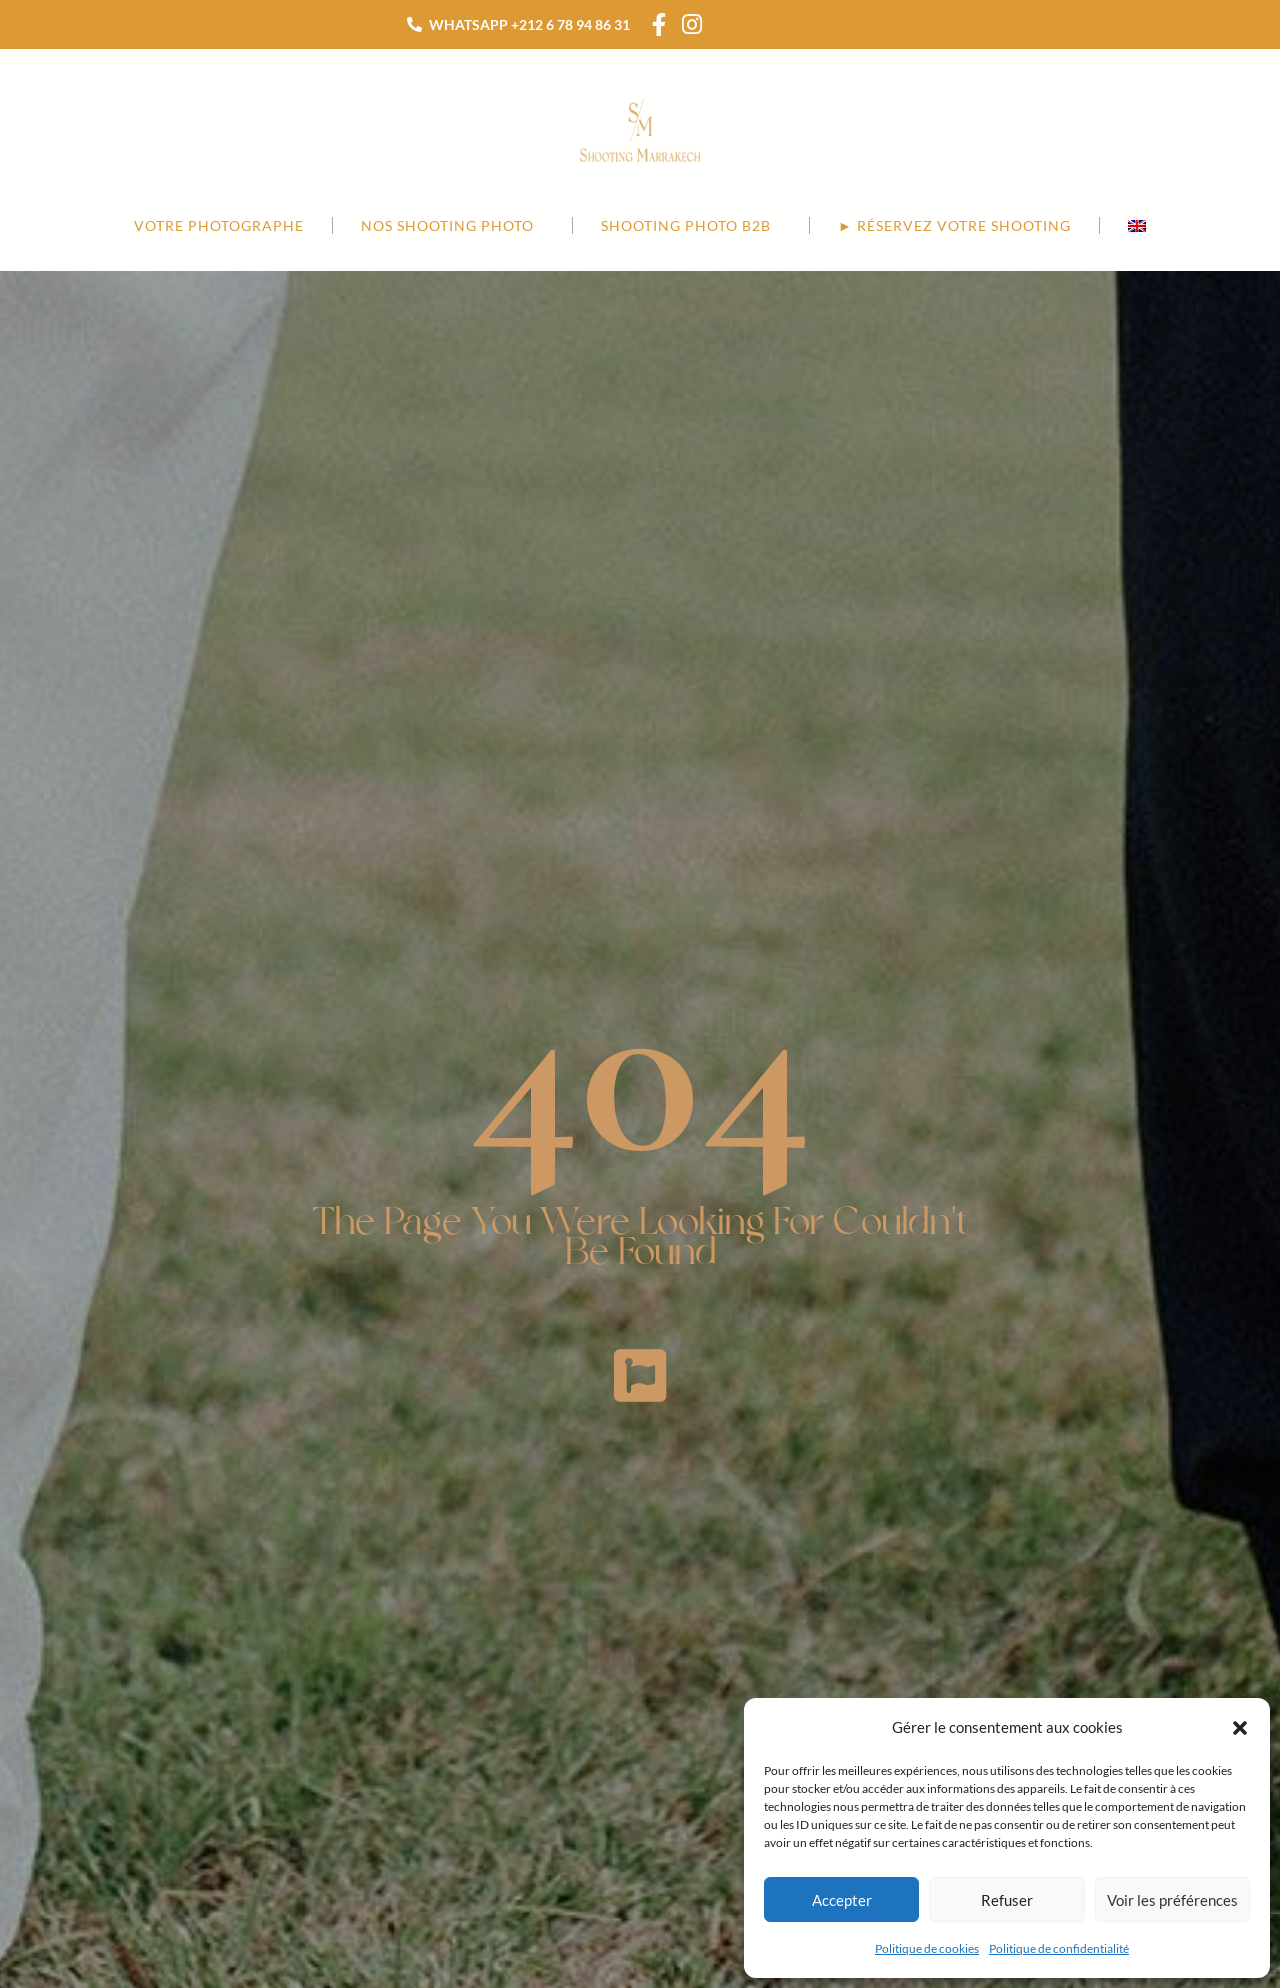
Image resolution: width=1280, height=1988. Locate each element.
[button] (1240, 1728)
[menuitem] (1137, 225)
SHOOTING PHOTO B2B (691, 226)
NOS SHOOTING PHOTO (452, 226)
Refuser (1007, 1900)
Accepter (842, 1900)
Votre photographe (219, 225)
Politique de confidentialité (1059, 1948)
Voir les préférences (1172, 1900)
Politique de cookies (927, 1948)
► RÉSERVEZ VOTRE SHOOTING (954, 225)
